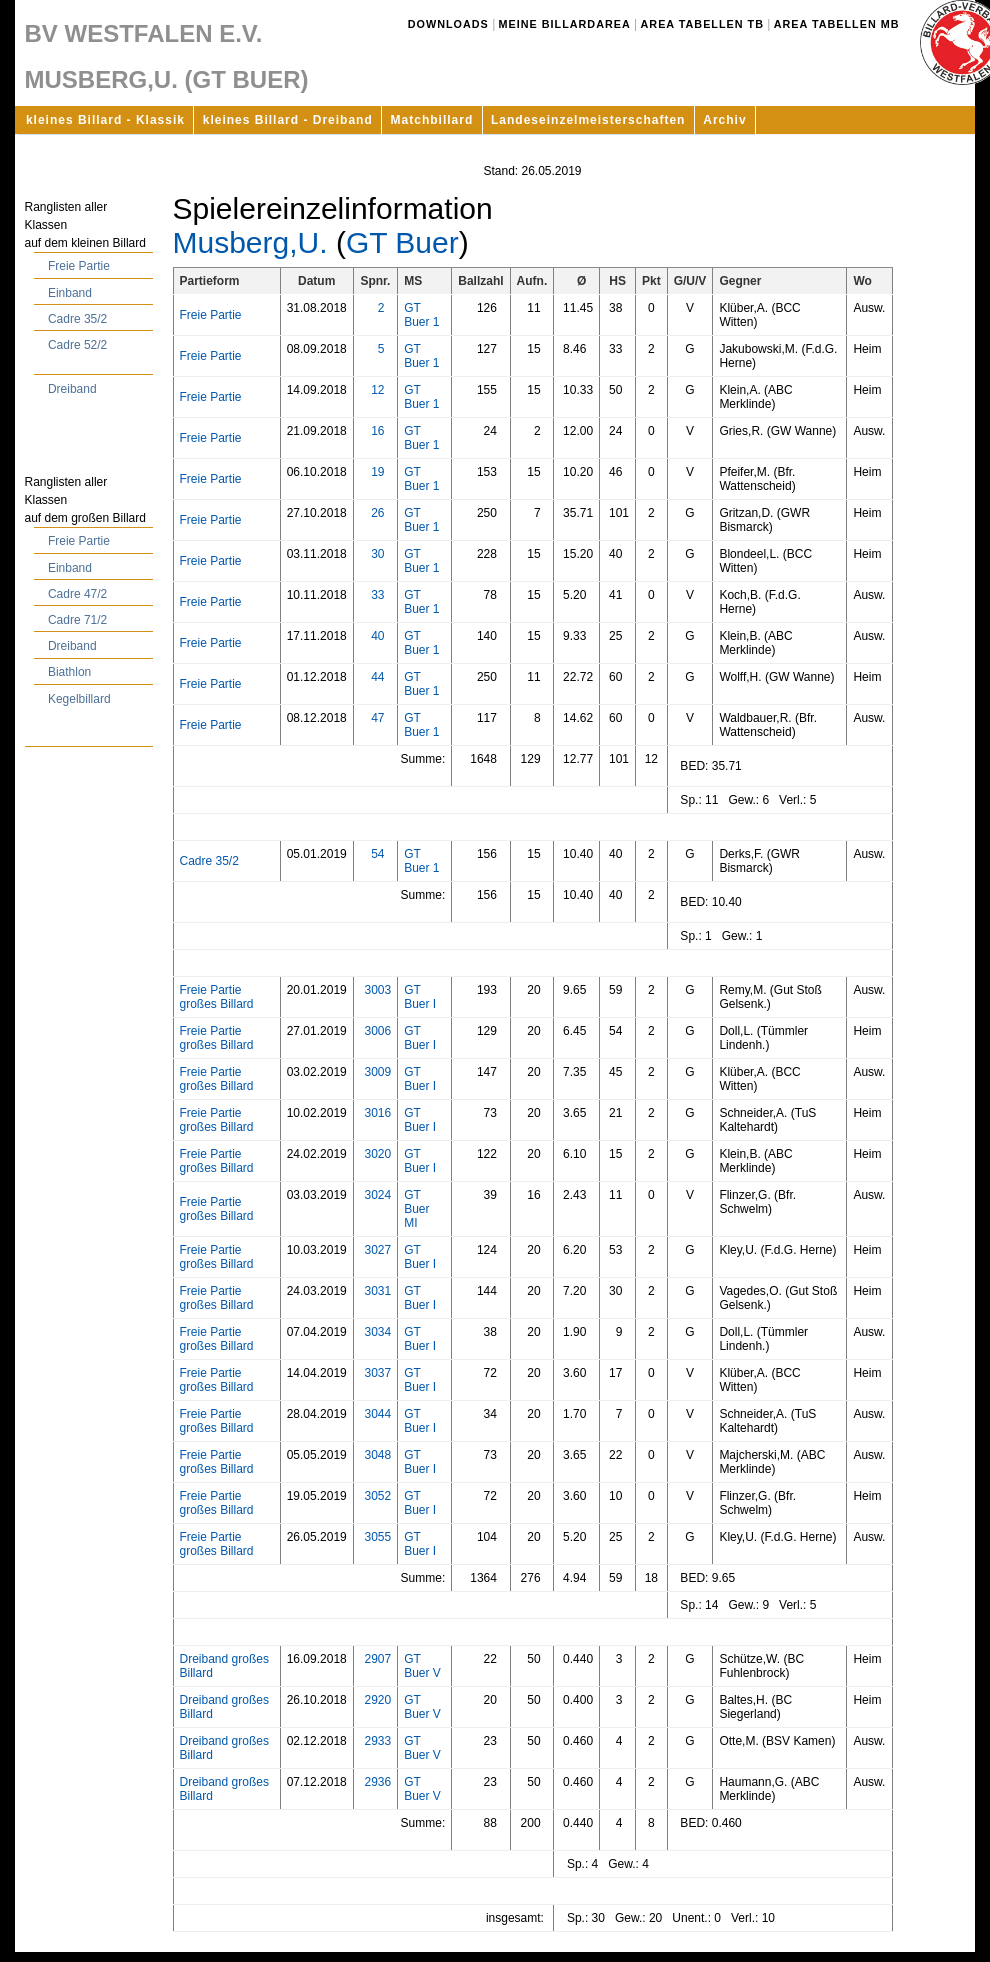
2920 (377, 1700)
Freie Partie (79, 266)
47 (377, 718)
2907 (377, 1659)
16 (377, 431)
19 (377, 472)
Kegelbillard (79, 699)
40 (377, 636)
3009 (377, 1072)
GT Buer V (422, 1666)
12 (377, 390)
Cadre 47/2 (77, 594)
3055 (377, 1537)
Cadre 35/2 (77, 319)
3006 (377, 1031)
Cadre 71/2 (77, 620)
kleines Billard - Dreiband (288, 120)
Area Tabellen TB (702, 24)
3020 (377, 1154)
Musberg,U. (250, 242)
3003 (377, 990)
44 (377, 677)
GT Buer (402, 242)
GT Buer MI (416, 1209)
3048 (377, 1455)
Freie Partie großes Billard (217, 997)
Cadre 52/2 (77, 345)
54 (377, 854)
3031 (377, 1291)
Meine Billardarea (565, 24)
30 (377, 554)
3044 (377, 1414)
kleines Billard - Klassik (105, 120)
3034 (377, 1332)
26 (377, 513)
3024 (377, 1195)
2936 (377, 1782)
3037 (377, 1373)
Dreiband (72, 389)
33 (377, 595)
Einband (70, 293)
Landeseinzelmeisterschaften (588, 120)
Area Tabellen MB (837, 24)
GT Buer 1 (421, 315)
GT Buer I (420, 997)
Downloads (448, 24)
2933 (377, 1741)
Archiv (724, 120)
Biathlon (69, 672)
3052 (377, 1496)
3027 (377, 1250)
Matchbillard (432, 120)
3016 (377, 1113)
